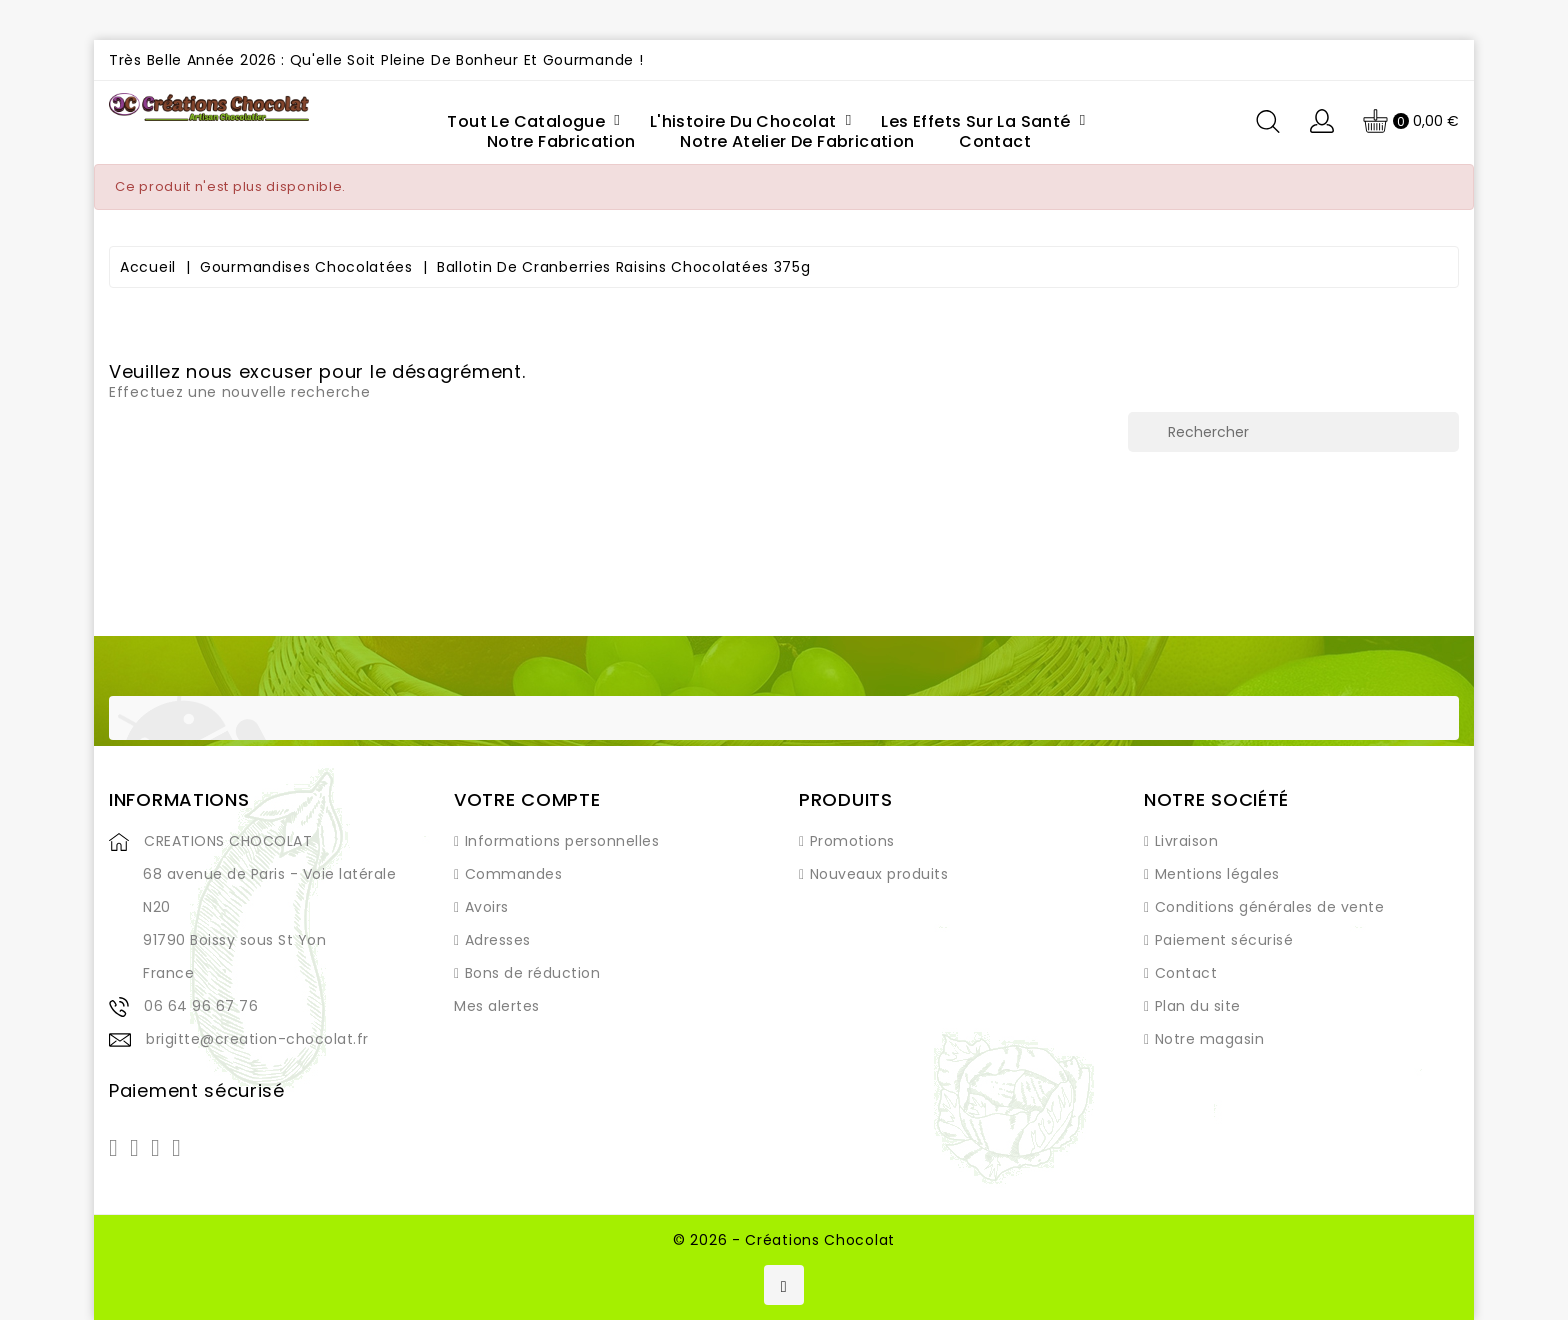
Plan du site (1198, 1006)
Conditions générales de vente (1270, 907)
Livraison (1187, 841)
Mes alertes (497, 1006)
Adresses (498, 940)
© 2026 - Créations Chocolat (784, 1240)
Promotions (852, 841)
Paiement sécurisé (1224, 940)
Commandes (514, 874)
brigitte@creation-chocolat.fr (257, 1039)
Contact (1186, 973)
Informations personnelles (562, 841)
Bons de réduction (533, 973)
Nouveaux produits (879, 874)
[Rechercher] (1293, 432)
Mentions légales (1217, 874)
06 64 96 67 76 (201, 1006)
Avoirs (487, 907)
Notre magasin (1210, 1039)
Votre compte (527, 799)
